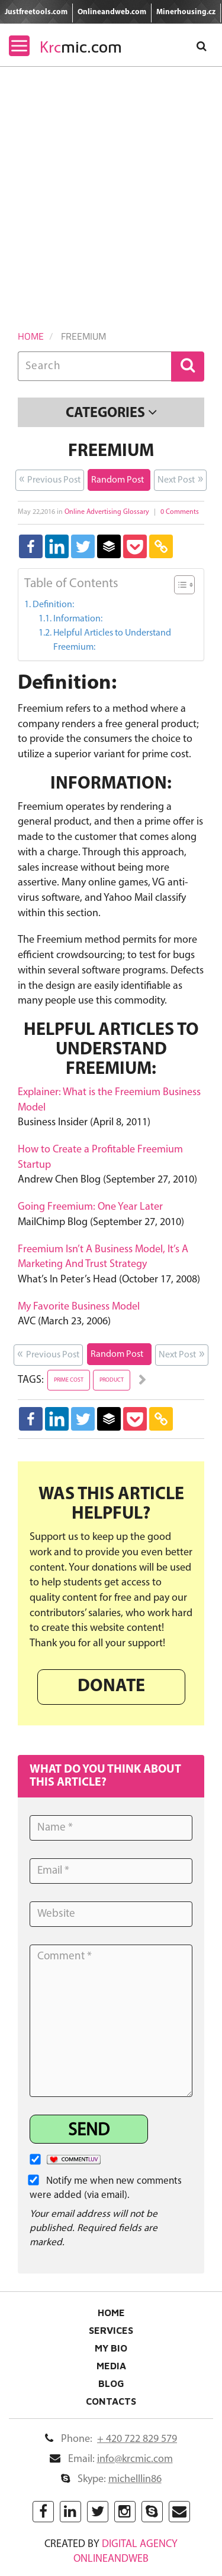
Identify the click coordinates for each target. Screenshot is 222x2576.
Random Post (119, 479)
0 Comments (179, 512)
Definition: (53, 605)
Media (111, 2365)
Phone (111, 2439)
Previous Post (50, 479)
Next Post (180, 479)
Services (111, 2330)
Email (111, 2459)
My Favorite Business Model (79, 1307)
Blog (111, 2383)
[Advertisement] (111, 183)
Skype (111, 2479)
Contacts (111, 2401)
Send (89, 2131)
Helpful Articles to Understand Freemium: (112, 640)
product (111, 1380)
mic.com (81, 47)
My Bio (111, 2348)
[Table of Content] (184, 584)
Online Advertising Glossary (107, 512)
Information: (77, 619)
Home (31, 336)
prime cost (68, 1380)
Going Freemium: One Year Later (90, 1207)
